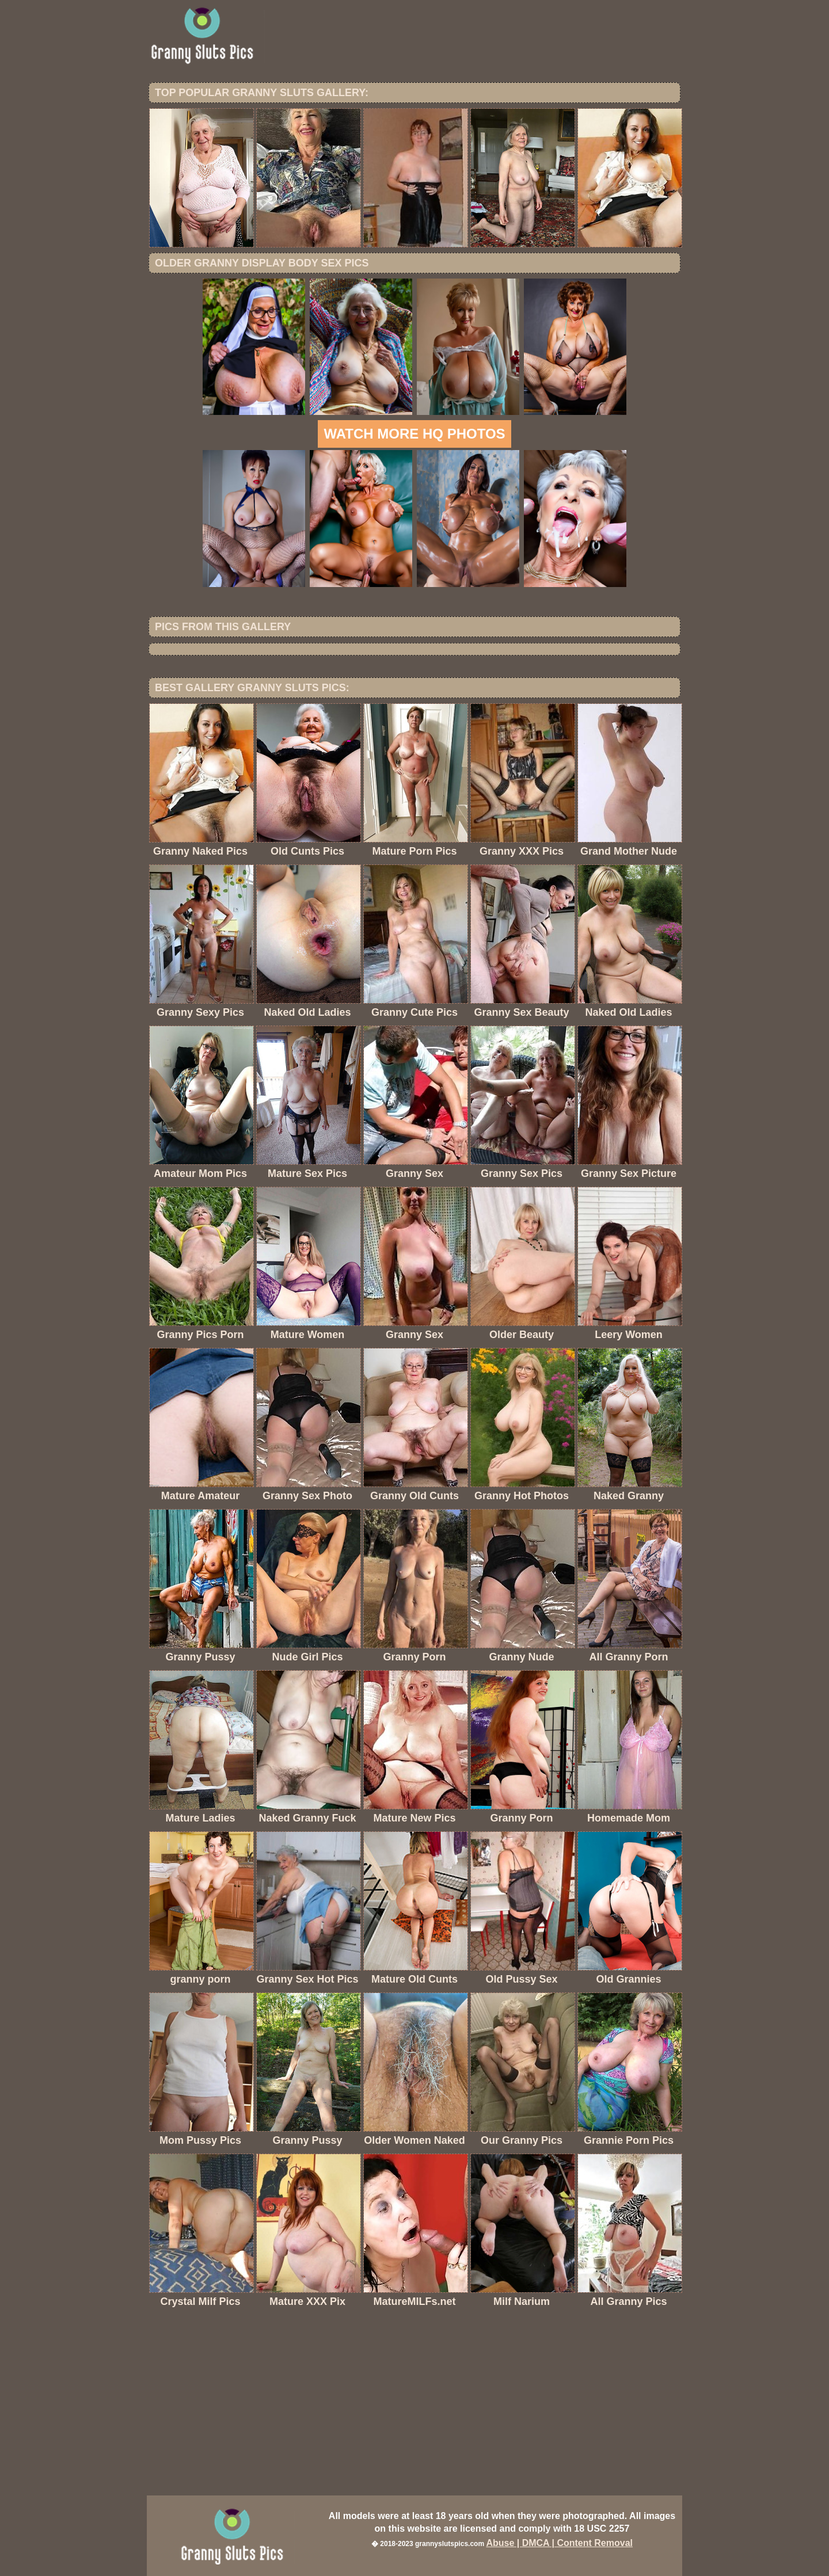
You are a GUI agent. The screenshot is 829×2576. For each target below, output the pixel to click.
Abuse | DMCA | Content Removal (559, 2543)
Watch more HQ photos (414, 433)
